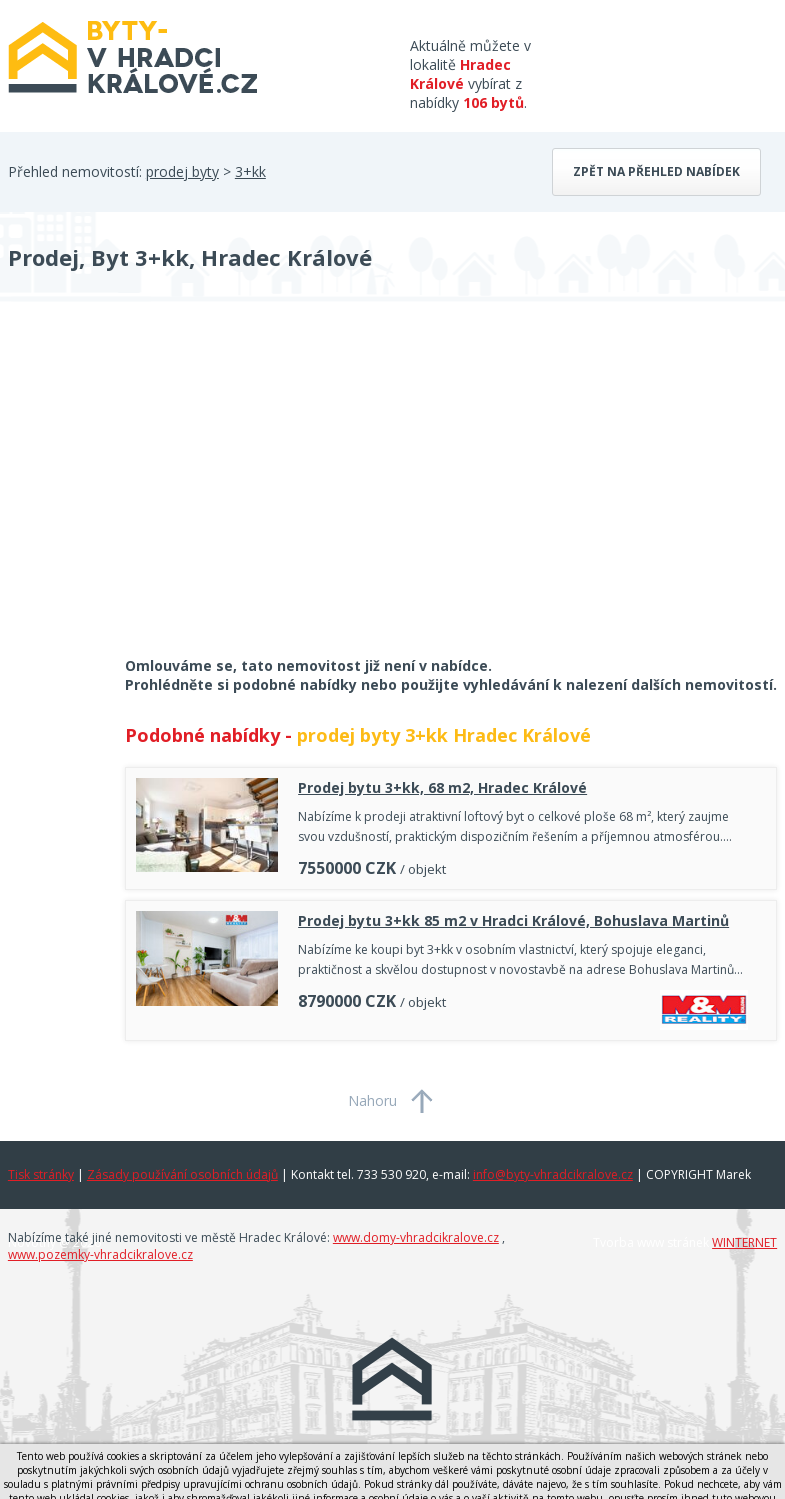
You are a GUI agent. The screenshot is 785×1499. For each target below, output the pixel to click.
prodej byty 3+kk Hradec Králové (444, 735)
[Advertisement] (158, 492)
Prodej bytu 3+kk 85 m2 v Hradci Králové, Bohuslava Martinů (513, 920)
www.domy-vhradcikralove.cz (416, 1237)
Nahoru (372, 1100)
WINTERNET (744, 1242)
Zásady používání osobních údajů (182, 1174)
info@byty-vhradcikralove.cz (553, 1174)
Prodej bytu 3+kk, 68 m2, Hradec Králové (442, 787)
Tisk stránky (41, 1174)
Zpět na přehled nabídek (656, 171)
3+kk (250, 171)
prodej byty (182, 171)
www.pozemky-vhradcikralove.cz (100, 1254)
